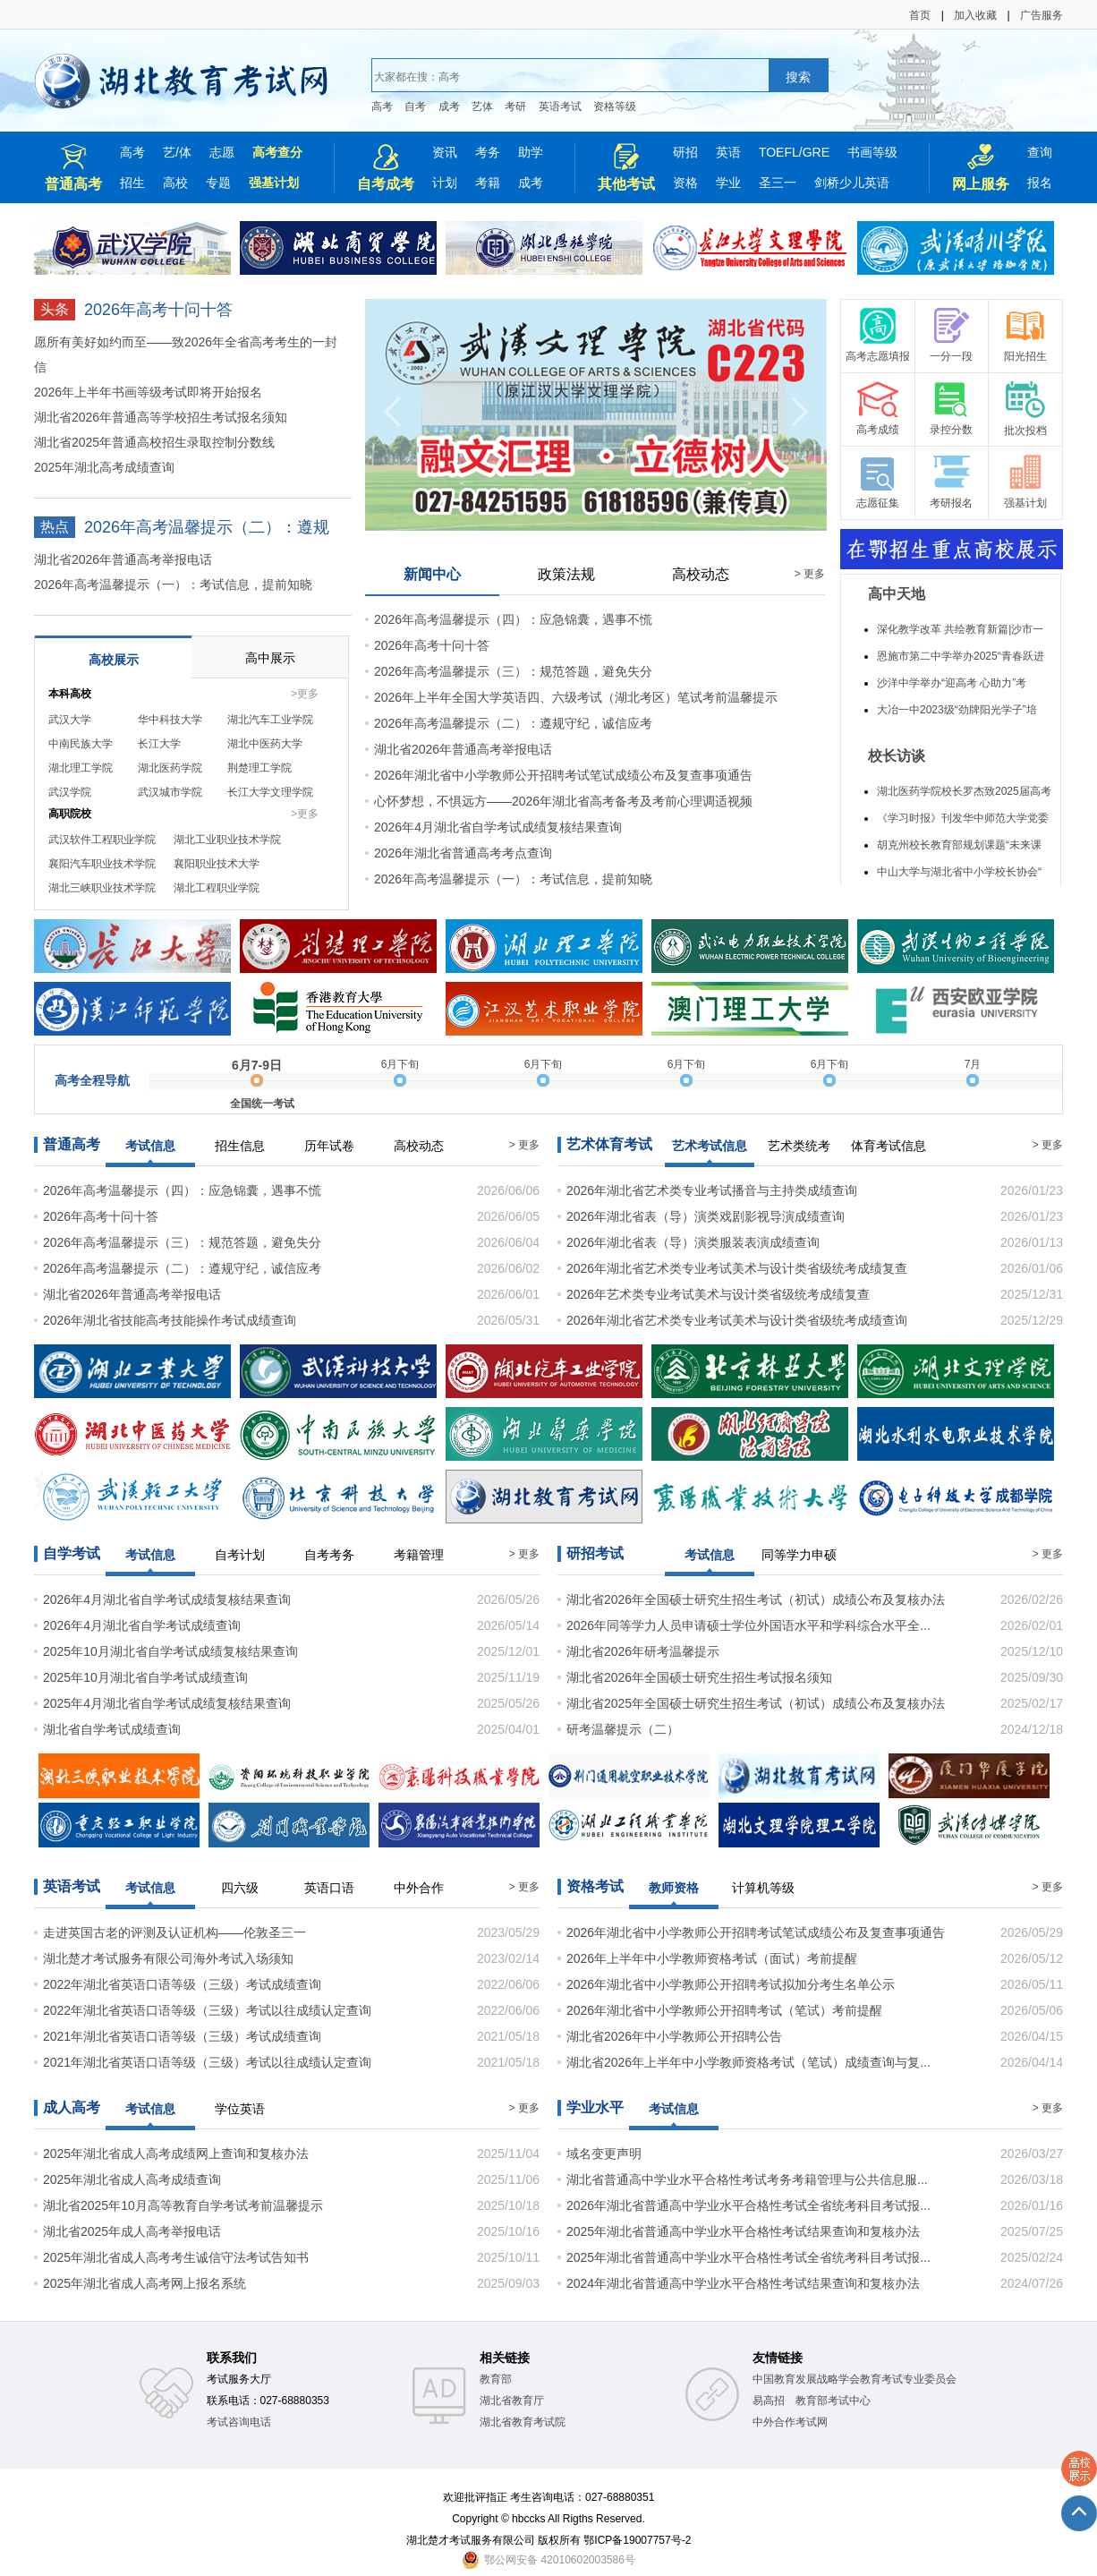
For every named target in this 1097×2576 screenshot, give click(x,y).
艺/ (171, 152)
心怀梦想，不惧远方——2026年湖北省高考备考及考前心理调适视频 (563, 801)
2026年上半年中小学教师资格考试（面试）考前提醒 (711, 1958)
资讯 (444, 152)
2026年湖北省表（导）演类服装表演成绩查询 (693, 1242)
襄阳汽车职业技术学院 (102, 863)
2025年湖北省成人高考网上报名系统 (144, 2283)
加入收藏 (975, 15)
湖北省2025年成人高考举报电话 (132, 2231)
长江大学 (159, 744)
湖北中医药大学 (264, 744)
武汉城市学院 (170, 792)
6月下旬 (400, 1064)
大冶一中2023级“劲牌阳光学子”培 (957, 710)
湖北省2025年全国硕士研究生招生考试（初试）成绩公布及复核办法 (755, 1703)
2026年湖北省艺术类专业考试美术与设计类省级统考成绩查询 (736, 1320)
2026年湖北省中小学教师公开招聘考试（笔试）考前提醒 (724, 2010)
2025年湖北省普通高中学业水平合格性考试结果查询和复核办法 (743, 2231)
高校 (175, 182)
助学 (530, 152)
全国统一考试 (262, 1103)
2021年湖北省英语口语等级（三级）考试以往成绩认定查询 (207, 2062)
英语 (728, 152)
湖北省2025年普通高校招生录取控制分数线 (154, 442)
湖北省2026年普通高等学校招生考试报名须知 (160, 417)
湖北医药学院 (170, 768)
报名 (1039, 182)
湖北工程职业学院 (216, 888)
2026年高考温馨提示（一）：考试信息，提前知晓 (173, 584)
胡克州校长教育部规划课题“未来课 (959, 845)
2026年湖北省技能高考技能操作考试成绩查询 (169, 1320)
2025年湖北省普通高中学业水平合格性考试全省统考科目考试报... (748, 2257)
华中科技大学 (170, 719)
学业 (728, 182)
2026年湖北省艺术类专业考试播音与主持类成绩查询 (711, 1190)
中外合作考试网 (790, 2422)
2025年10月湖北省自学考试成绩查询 (145, 1677)
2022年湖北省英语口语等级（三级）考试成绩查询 (182, 1984)
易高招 (769, 2400)
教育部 (496, 2379)
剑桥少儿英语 (851, 182)
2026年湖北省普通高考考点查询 (463, 853)
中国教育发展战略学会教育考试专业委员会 (855, 2379)
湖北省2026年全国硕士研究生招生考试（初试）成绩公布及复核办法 (755, 1599)
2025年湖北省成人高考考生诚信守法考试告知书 (176, 2257)
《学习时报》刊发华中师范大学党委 (963, 818)
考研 (515, 106)
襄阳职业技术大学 (216, 863)
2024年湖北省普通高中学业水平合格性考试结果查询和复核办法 (743, 2283)
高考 (382, 106)
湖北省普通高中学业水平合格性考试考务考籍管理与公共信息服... (747, 2179)
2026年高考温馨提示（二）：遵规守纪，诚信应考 (513, 723)
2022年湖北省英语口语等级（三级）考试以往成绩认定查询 (207, 2010)
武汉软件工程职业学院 (102, 839)
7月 (973, 1064)
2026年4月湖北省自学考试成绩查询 (142, 1625)
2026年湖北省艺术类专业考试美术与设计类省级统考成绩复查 (736, 1268)
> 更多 (810, 573)
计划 (444, 182)
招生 (132, 182)
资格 (685, 182)
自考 (415, 106)
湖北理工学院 (80, 768)
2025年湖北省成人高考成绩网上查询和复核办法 (176, 2153)
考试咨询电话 (239, 2422)
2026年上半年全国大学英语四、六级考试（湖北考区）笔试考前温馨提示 (576, 697)
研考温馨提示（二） (622, 1729)
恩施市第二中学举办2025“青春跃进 (960, 656)
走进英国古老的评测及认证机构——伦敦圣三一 (174, 1932)
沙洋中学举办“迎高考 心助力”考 (951, 683)
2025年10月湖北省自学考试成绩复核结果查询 (170, 1651)
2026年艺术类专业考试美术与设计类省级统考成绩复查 (718, 1294)
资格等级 (614, 106)
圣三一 (777, 182)
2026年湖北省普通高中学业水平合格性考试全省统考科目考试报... (748, 2205)
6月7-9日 (257, 1065)
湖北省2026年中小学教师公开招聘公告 (674, 2036)
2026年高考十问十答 (158, 310)
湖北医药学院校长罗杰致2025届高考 (964, 791)
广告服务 (1041, 15)
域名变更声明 (604, 2153)
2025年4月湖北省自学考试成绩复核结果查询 (167, 1703)
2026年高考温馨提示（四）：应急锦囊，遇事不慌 (513, 619)
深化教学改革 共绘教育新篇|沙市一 (960, 629)
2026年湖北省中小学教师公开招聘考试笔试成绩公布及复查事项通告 (563, 775)
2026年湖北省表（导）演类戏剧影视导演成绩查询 (705, 1216)
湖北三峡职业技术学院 (102, 888)
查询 (1039, 152)
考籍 (487, 182)
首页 (920, 15)
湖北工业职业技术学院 (227, 839)
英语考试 (560, 106)
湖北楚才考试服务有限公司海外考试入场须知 (168, 1958)
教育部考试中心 (833, 2400)
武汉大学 (69, 719)
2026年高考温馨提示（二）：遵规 (206, 527)
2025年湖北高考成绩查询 (104, 467)
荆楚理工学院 (259, 768)
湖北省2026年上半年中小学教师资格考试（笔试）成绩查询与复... (748, 2062)
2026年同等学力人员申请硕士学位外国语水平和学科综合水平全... (748, 1625)
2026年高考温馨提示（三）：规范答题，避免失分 (513, 671)
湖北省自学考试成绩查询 (112, 1729)
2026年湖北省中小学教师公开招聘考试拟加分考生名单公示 (730, 1984)
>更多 (305, 693)
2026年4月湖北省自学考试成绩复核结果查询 (498, 827)
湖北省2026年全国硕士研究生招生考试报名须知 (699, 1677)
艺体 (482, 106)
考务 (487, 152)
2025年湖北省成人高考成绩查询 (132, 2179)
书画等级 (872, 152)
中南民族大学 (80, 744)
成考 (449, 106)
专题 (218, 182)
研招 (685, 152)
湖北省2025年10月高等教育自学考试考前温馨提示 (183, 2205)
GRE (816, 152)
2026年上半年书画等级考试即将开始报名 (148, 392)
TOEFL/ (781, 152)
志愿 (221, 152)
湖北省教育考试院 (523, 2422)
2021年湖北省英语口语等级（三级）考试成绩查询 (182, 2036)
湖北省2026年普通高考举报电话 (123, 559)
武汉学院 (69, 792)
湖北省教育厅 (512, 2400)
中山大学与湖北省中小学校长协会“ (959, 872)
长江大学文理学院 (270, 792)
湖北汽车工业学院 (270, 719)
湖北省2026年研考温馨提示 (642, 1651)
